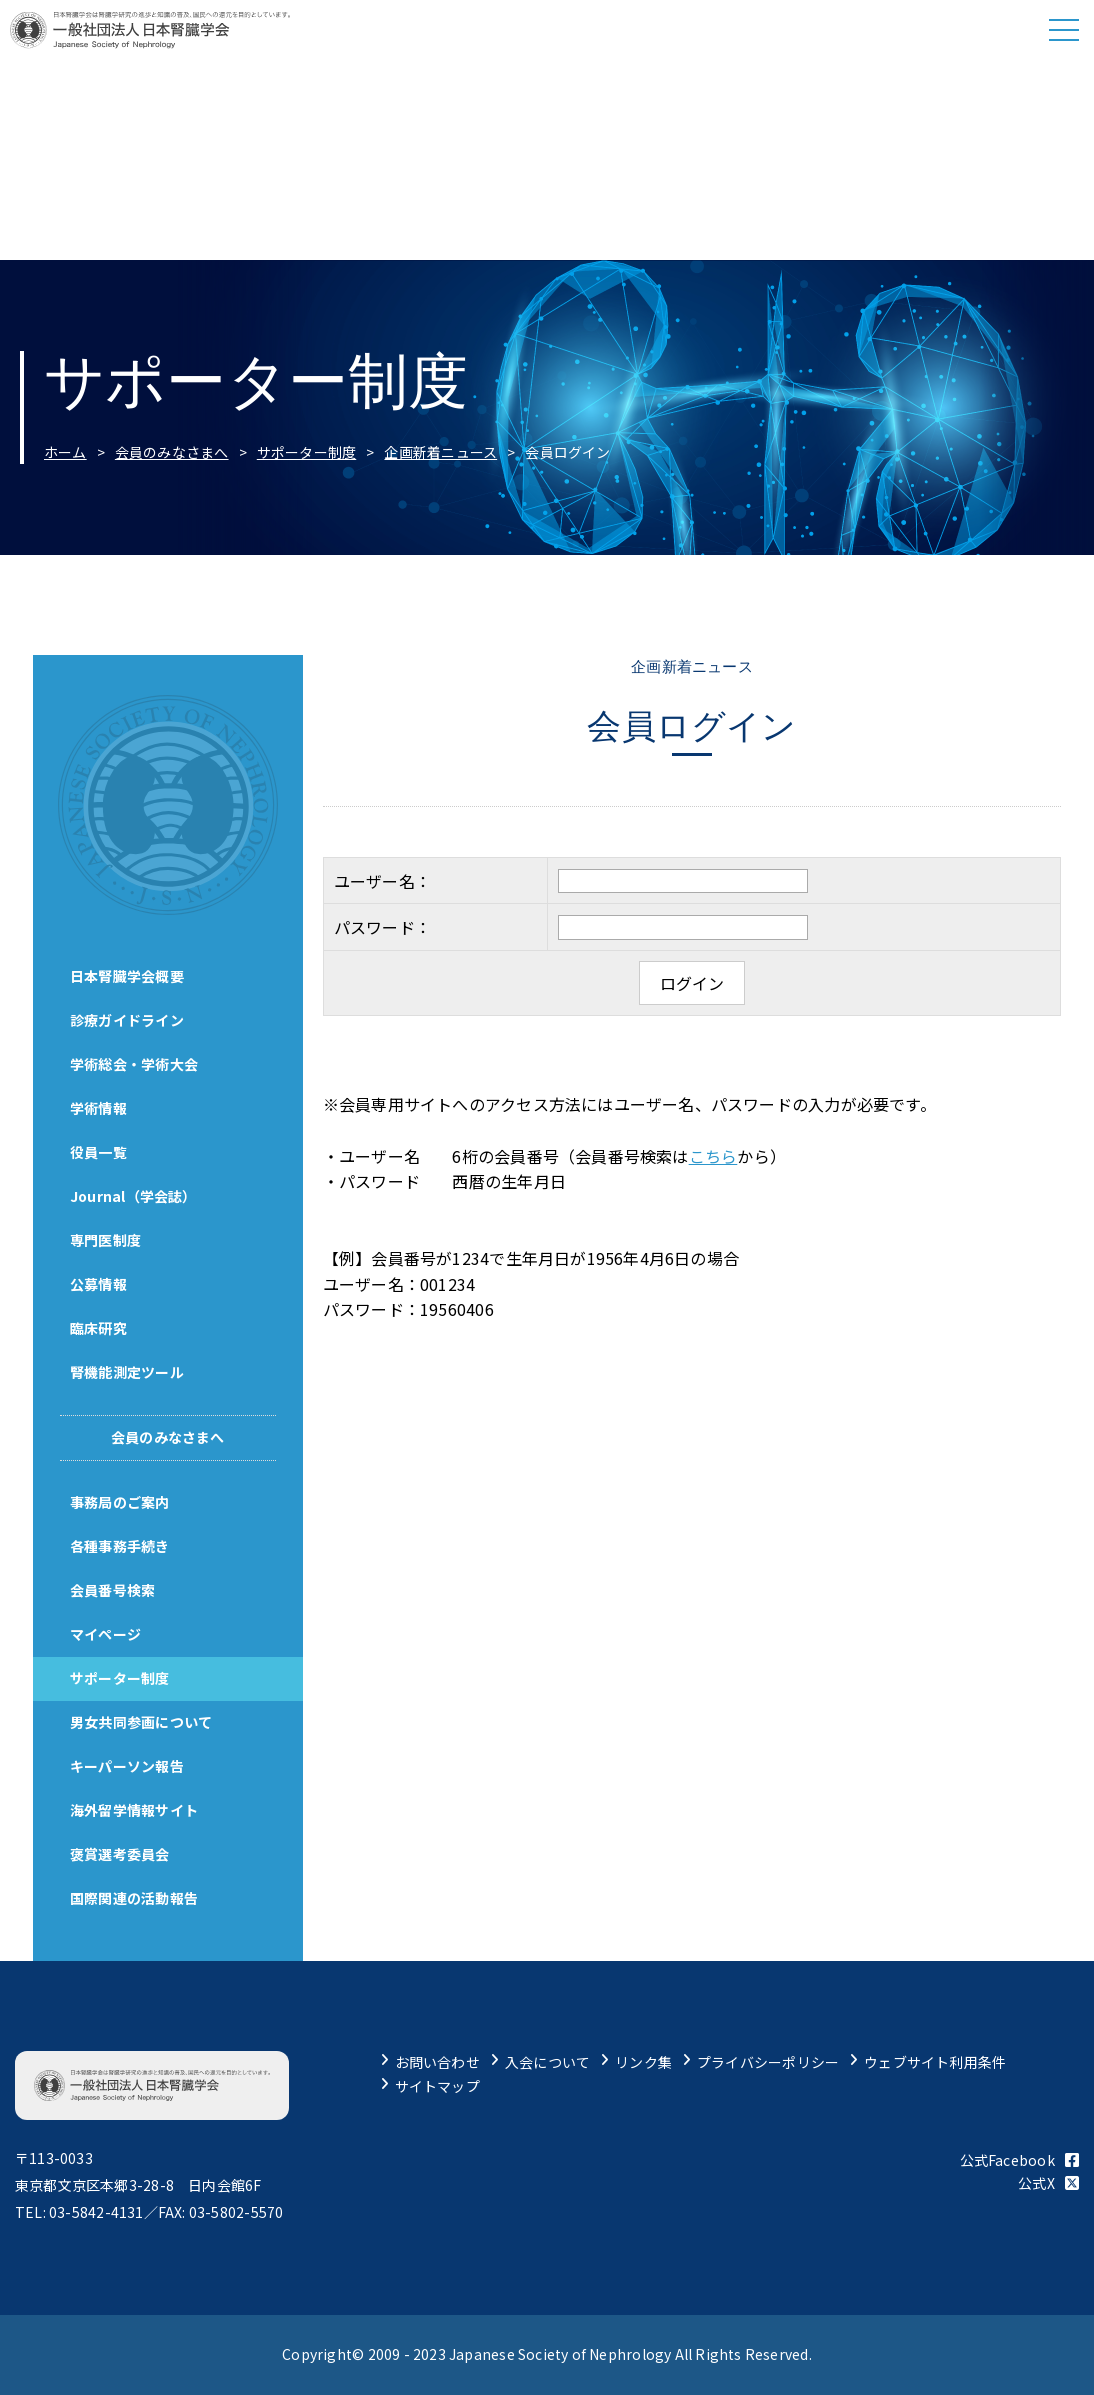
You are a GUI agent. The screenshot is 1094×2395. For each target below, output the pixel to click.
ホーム (65, 452)
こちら (713, 1156)
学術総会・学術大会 (137, 1064)
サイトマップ (437, 2086)
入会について (547, 2062)
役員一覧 (101, 1152)
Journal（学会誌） (136, 1196)
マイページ (108, 1634)
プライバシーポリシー (768, 2062)
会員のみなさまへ (172, 452)
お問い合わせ (437, 2062)
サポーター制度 (306, 452)
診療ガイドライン (130, 1020)
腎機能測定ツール (130, 1372)
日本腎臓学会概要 (130, 976)
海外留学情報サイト (137, 1810)
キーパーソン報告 (130, 1766)
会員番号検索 (115, 1590)
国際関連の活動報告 (137, 1898)
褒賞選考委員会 (122, 1854)
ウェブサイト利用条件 (935, 2062)
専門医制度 (108, 1240)
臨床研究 (101, 1328)
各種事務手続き (122, 1546)
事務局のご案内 (122, 1502)
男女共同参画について (144, 1722)
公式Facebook (1019, 2160)
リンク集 (643, 2062)
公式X (1048, 2183)
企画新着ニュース (440, 452)
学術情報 (101, 1108)
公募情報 (101, 1284)
